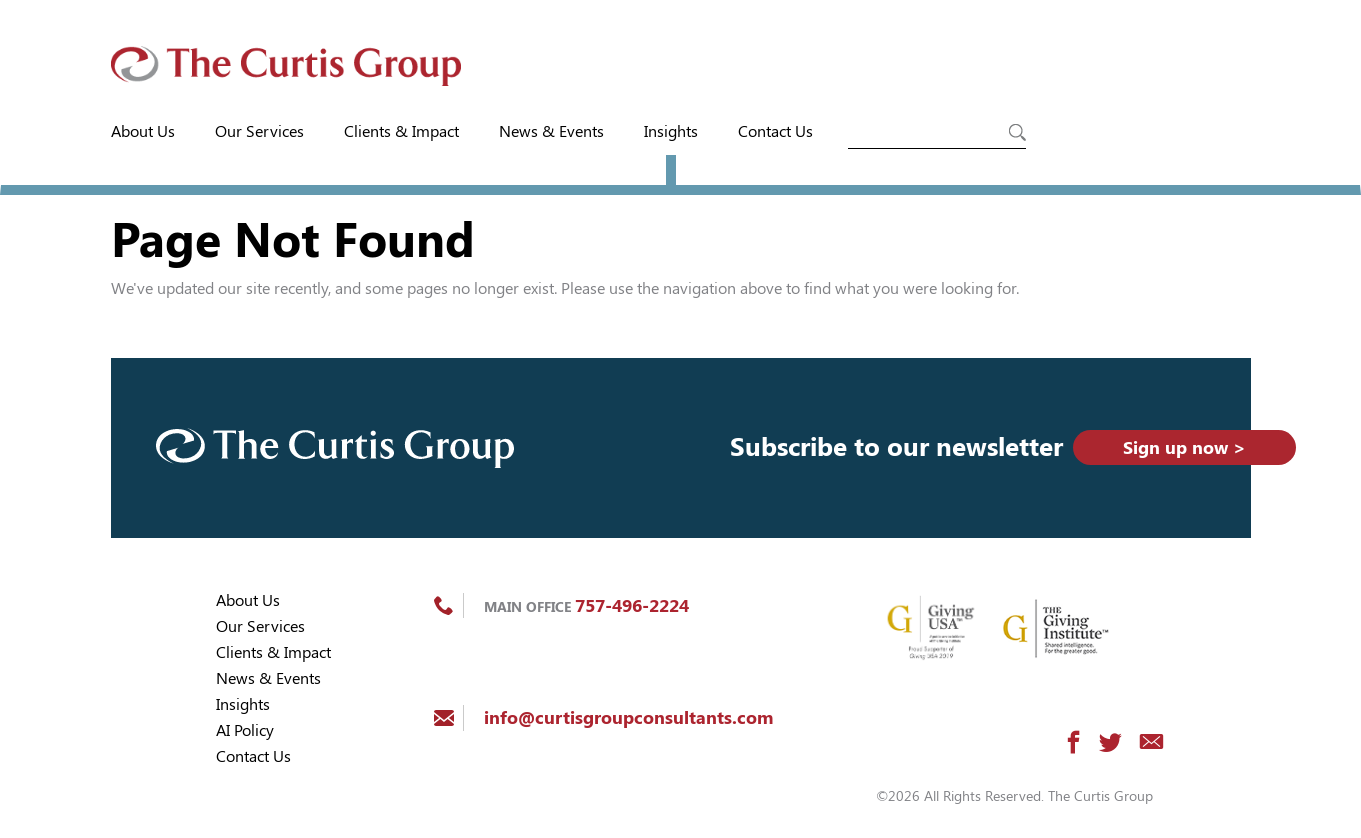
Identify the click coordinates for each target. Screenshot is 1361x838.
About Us (143, 131)
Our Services (259, 131)
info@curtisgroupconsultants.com (628, 717)
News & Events (551, 131)
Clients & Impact (401, 131)
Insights (671, 131)
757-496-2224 (632, 605)
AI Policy (245, 730)
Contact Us (775, 131)
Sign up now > (1184, 447)
